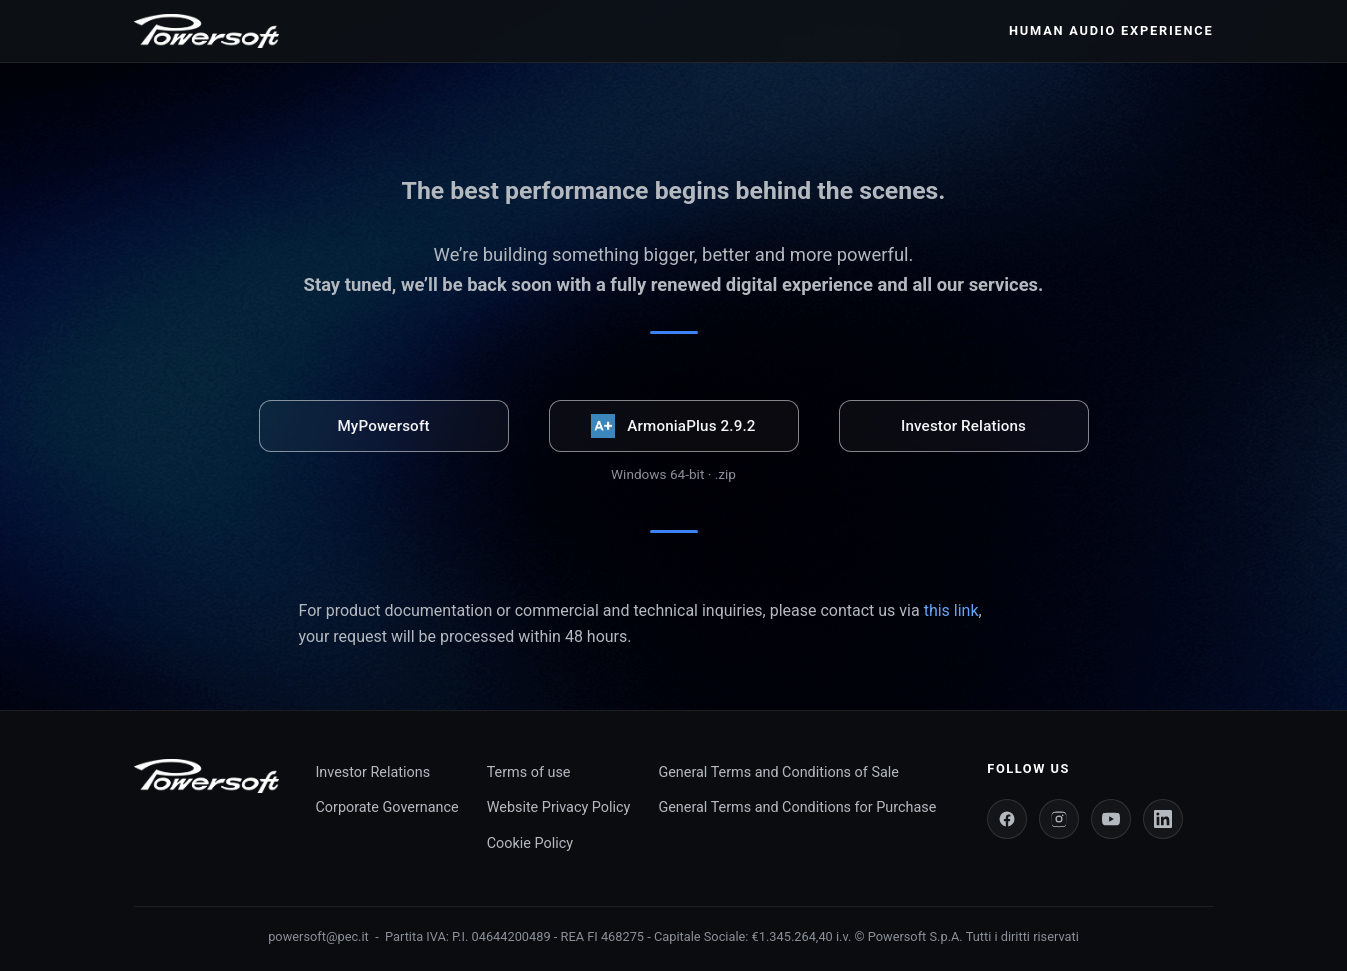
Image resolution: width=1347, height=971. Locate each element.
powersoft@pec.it (318, 936)
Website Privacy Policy (559, 807)
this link (951, 610)
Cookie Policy (530, 843)
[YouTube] (1111, 819)
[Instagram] (1059, 819)
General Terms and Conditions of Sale (778, 772)
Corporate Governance (386, 807)
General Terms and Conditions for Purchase (797, 807)
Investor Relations (963, 426)
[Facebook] (1007, 819)
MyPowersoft (383, 426)
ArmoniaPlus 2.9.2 (673, 426)
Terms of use (529, 772)
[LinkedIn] (1163, 819)
